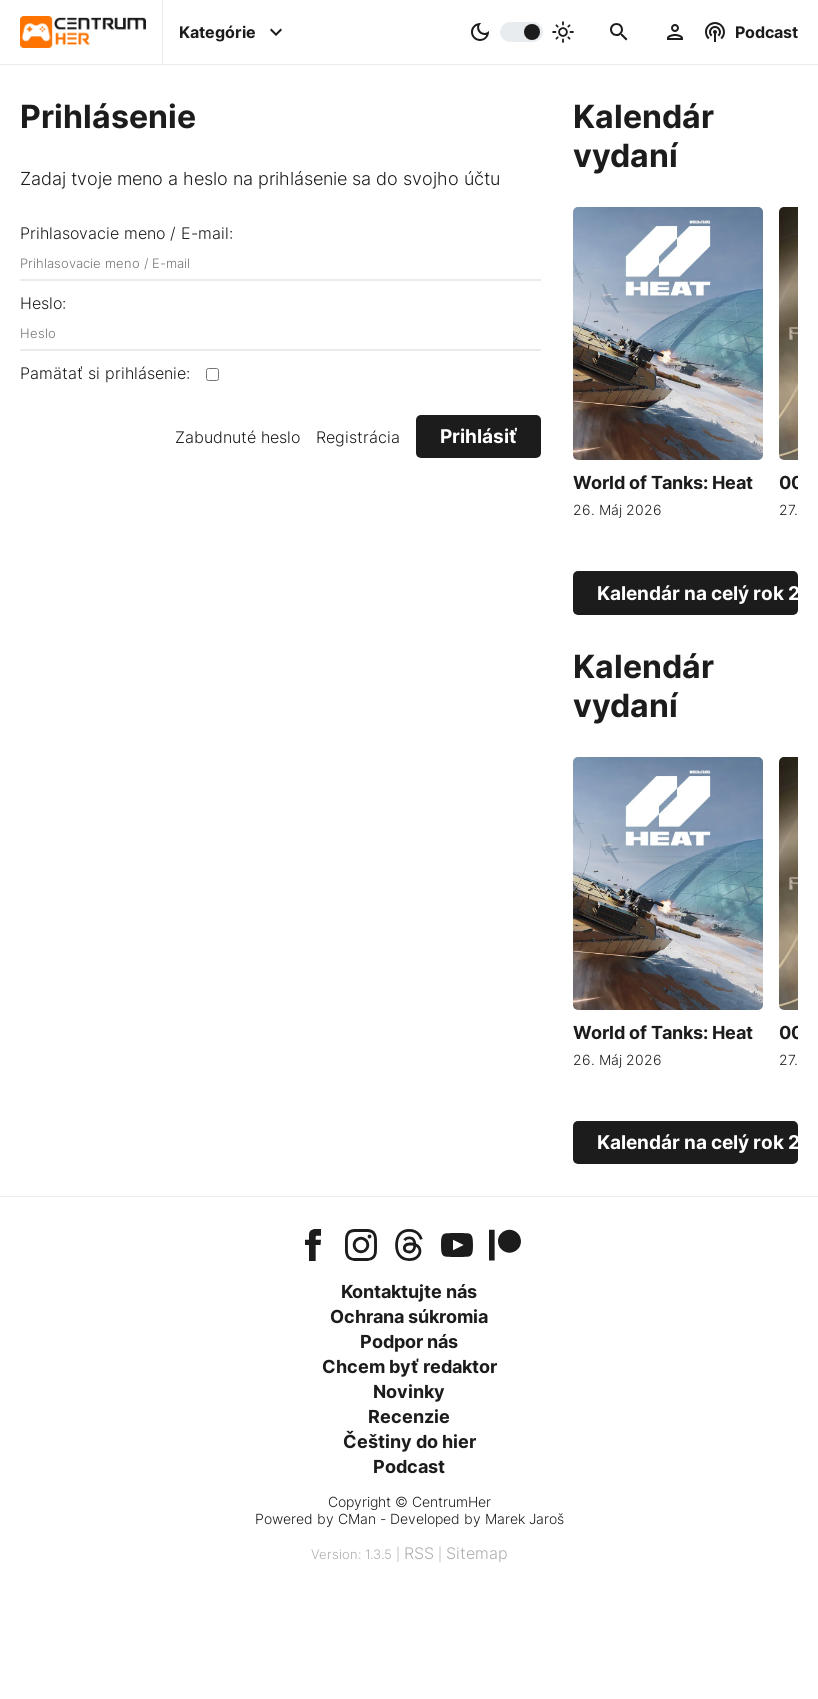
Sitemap (477, 1553)
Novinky (409, 1391)
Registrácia (358, 437)
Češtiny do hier (409, 1441)
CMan (357, 1518)
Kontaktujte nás (409, 1291)
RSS (419, 1553)
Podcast (409, 1466)
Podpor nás (409, 1341)
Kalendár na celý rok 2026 (697, 593)
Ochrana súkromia (409, 1316)
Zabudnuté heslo (237, 437)
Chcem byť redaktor (409, 1366)
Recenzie (409, 1416)
